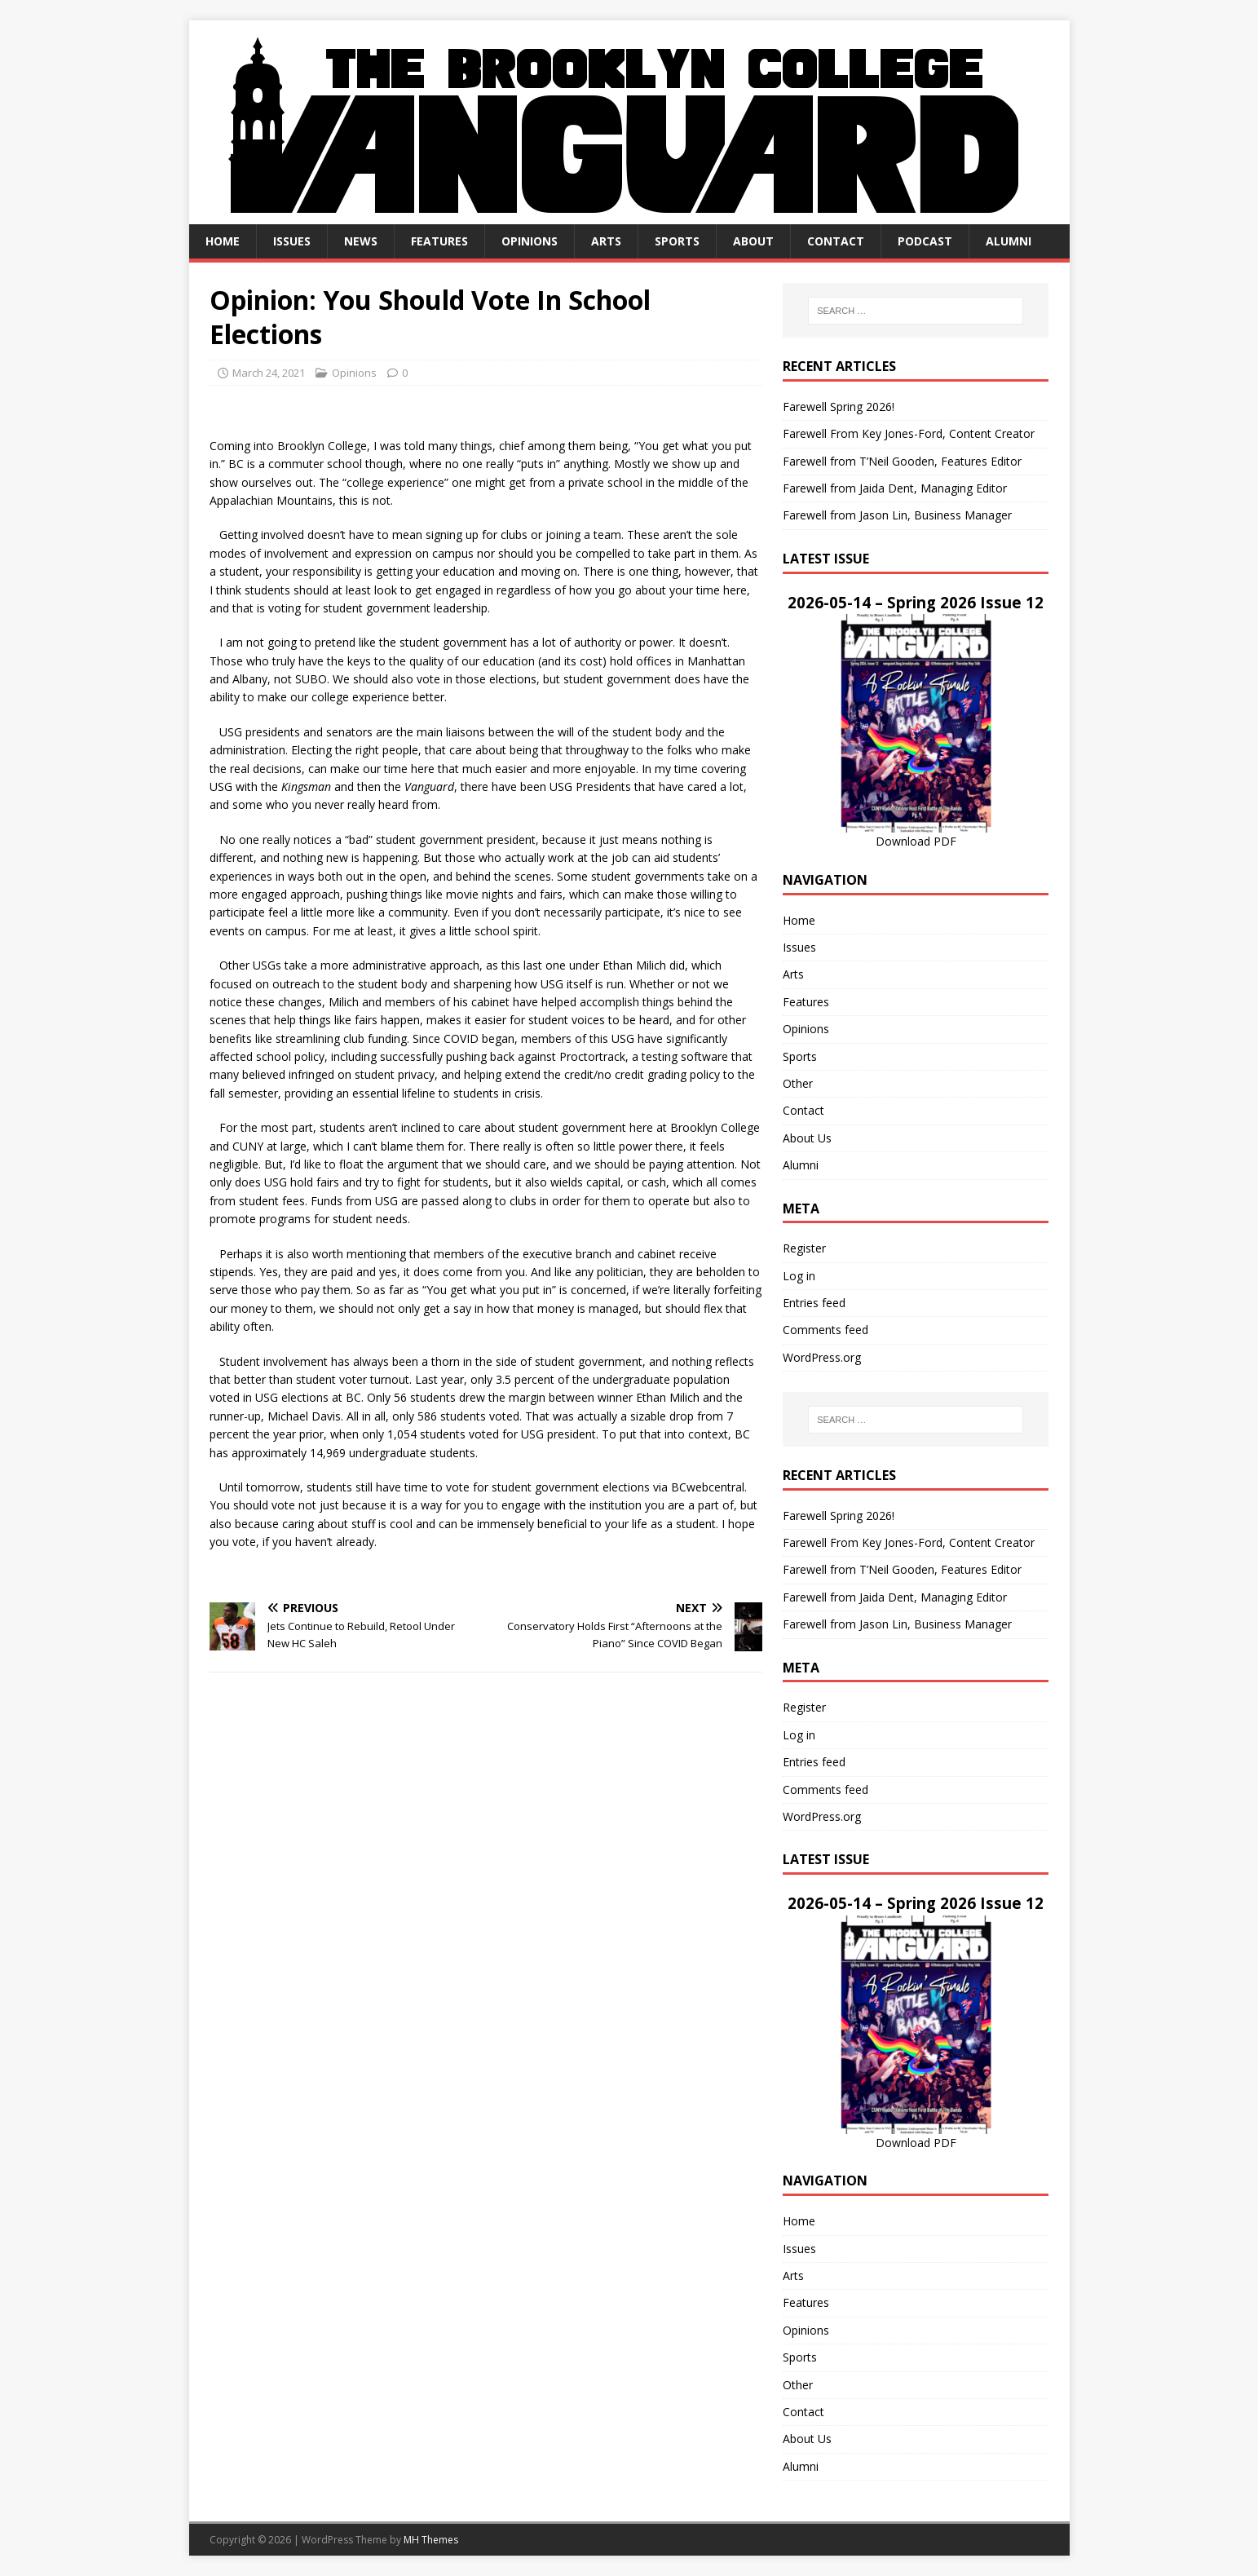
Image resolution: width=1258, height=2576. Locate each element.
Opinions (529, 241)
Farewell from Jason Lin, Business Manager (897, 515)
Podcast (925, 241)
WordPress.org (822, 1357)
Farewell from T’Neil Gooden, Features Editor (902, 461)
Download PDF (916, 841)
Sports (677, 241)
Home (222, 241)
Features (439, 241)
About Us (807, 1138)
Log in (799, 1276)
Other (798, 1083)
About (753, 241)
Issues (292, 241)
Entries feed (814, 1302)
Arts (606, 241)
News (360, 241)
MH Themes (431, 2540)
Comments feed (825, 1329)
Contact (835, 241)
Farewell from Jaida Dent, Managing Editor (895, 488)
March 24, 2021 (268, 372)
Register (804, 1248)
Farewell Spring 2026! (838, 406)
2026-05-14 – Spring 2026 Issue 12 (916, 602)
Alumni (1008, 241)
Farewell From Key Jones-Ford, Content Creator (909, 433)
